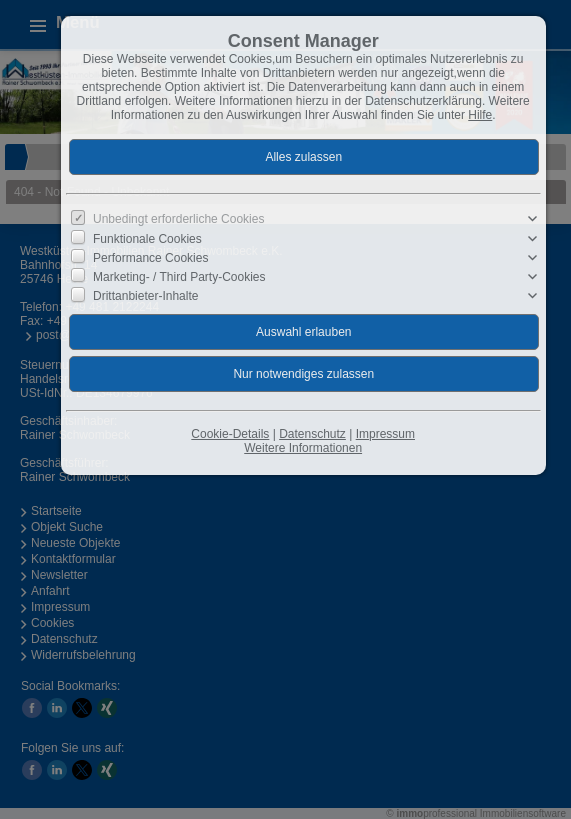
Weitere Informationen (303, 448)
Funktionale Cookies (147, 238)
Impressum (385, 434)
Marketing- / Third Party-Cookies (179, 277)
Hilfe (480, 115)
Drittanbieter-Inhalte (145, 296)
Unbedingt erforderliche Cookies (178, 219)
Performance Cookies (150, 258)
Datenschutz (312, 434)
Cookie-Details (230, 434)
